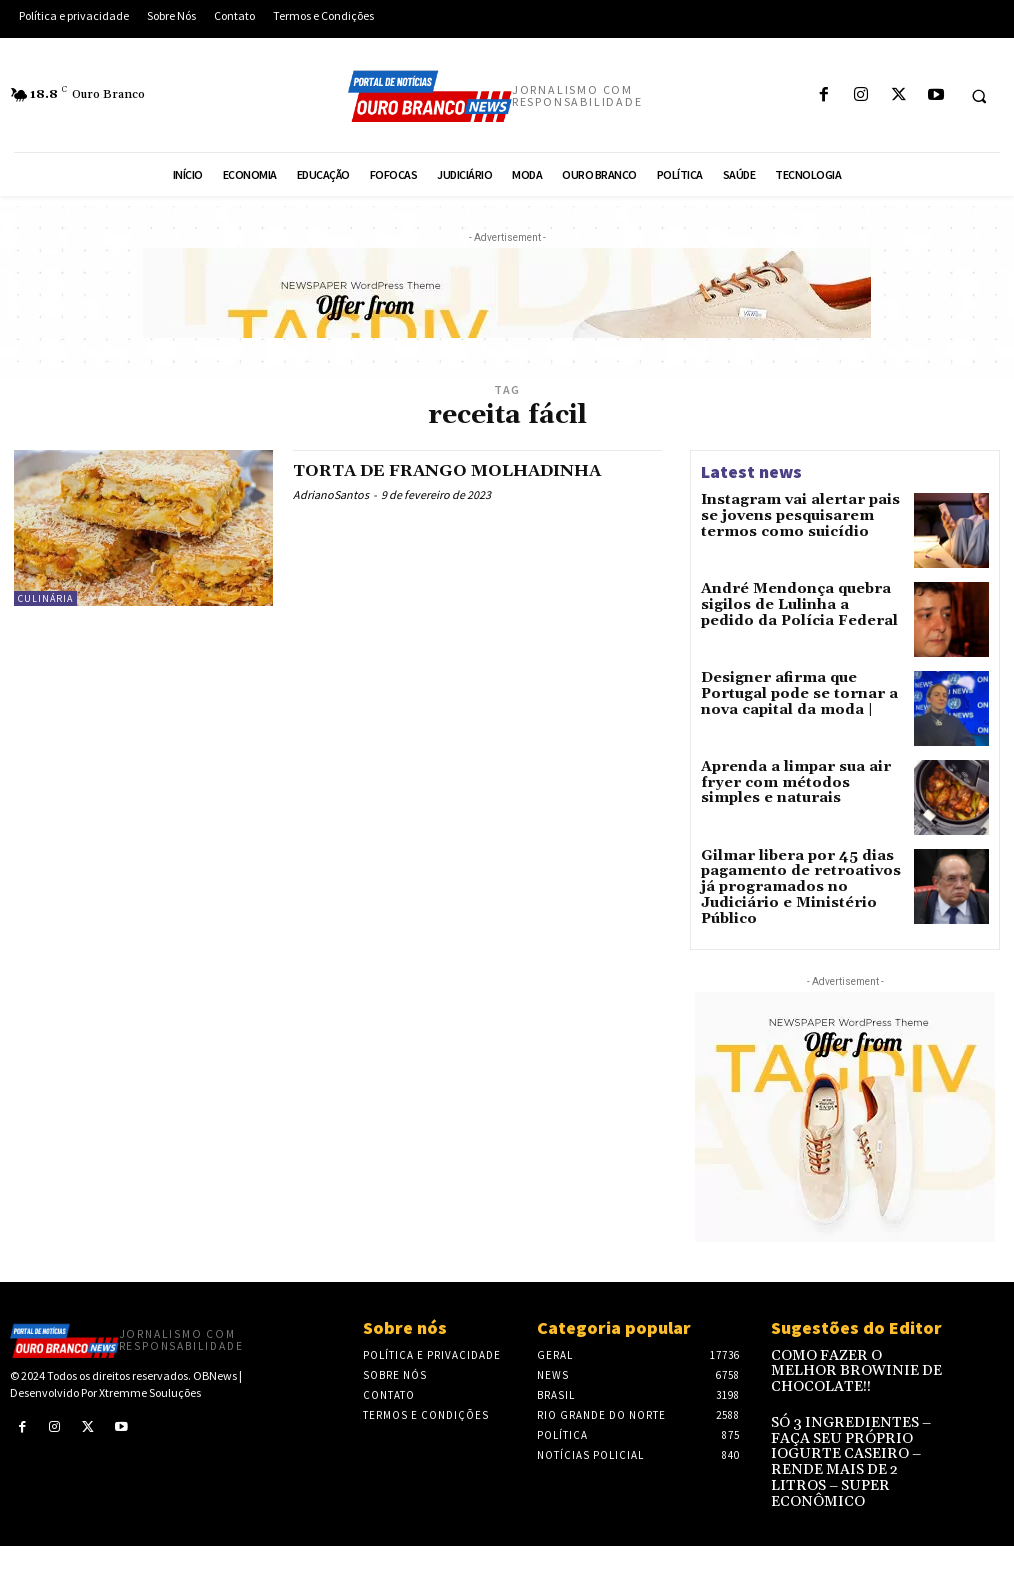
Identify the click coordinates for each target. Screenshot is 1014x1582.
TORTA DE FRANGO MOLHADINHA (466, 470)
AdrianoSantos (331, 494)
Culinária (45, 598)
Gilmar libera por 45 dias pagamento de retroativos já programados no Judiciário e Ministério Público (794, 880)
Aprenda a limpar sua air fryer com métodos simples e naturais (796, 783)
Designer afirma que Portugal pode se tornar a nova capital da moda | (795, 693)
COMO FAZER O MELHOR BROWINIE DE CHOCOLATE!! (857, 1358)
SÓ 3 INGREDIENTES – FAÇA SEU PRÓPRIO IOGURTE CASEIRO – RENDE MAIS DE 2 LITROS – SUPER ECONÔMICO (856, 1435)
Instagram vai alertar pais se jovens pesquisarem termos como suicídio (793, 513)
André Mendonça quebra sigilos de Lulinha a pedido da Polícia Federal (802, 603)
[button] (979, 96)
